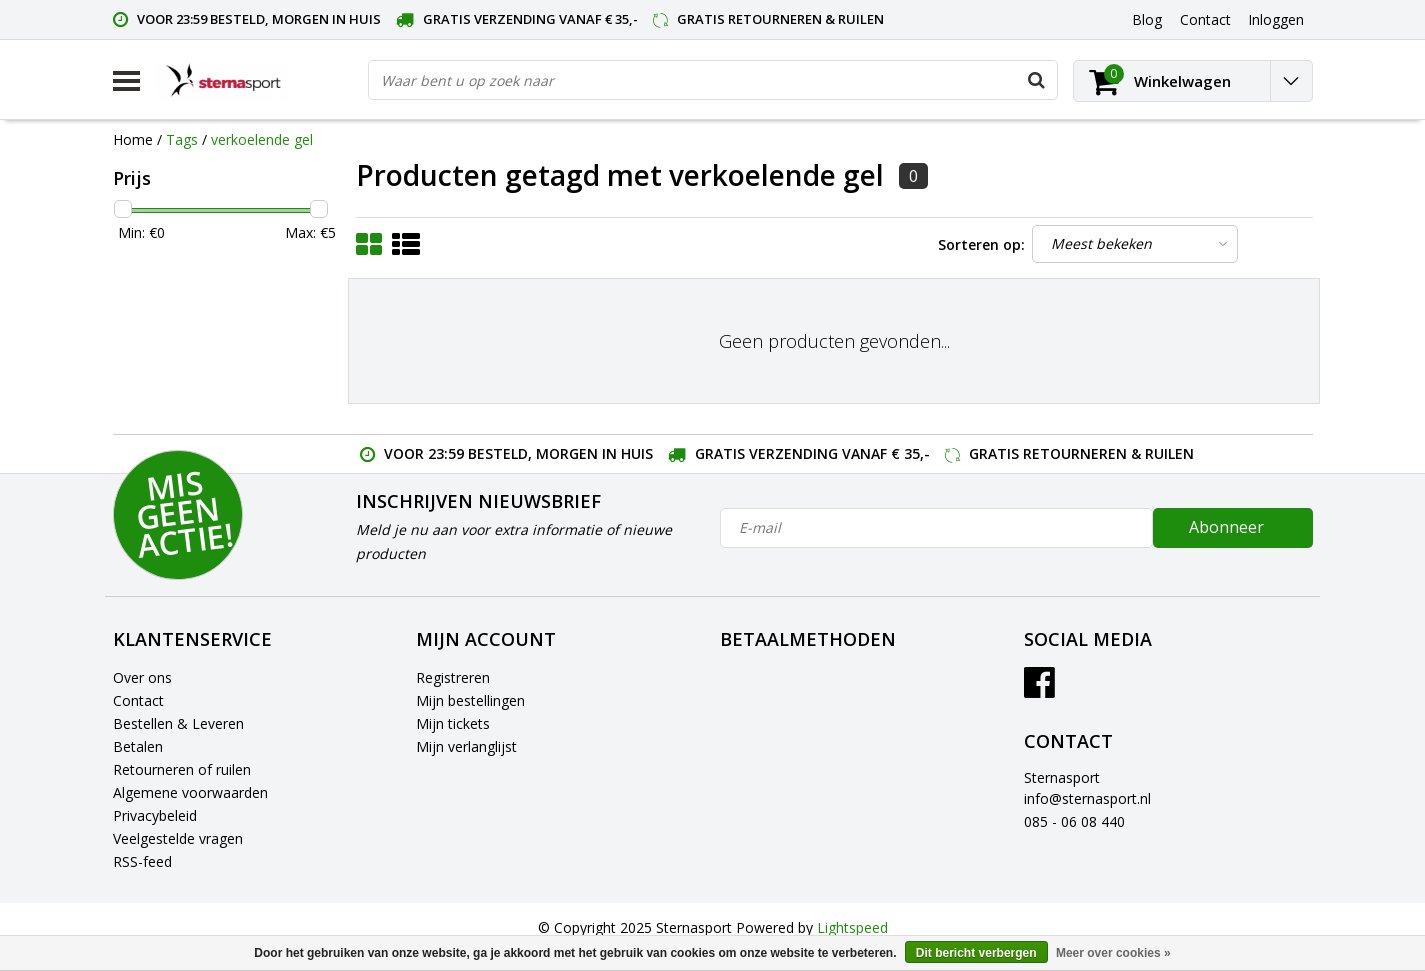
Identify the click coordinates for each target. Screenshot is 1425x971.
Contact (138, 700)
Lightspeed (852, 927)
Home (133, 139)
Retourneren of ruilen (182, 769)
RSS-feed (142, 861)
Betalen (138, 746)
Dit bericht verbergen (976, 953)
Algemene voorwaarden (190, 792)
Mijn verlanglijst (466, 746)
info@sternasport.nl (1087, 798)
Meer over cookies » (1113, 953)
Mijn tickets (453, 723)
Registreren (453, 677)
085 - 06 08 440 (1074, 821)
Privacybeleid (155, 815)
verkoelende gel (262, 139)
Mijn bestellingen (470, 700)
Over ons (142, 677)
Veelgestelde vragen (178, 838)
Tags (182, 139)
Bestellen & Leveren (178, 723)
